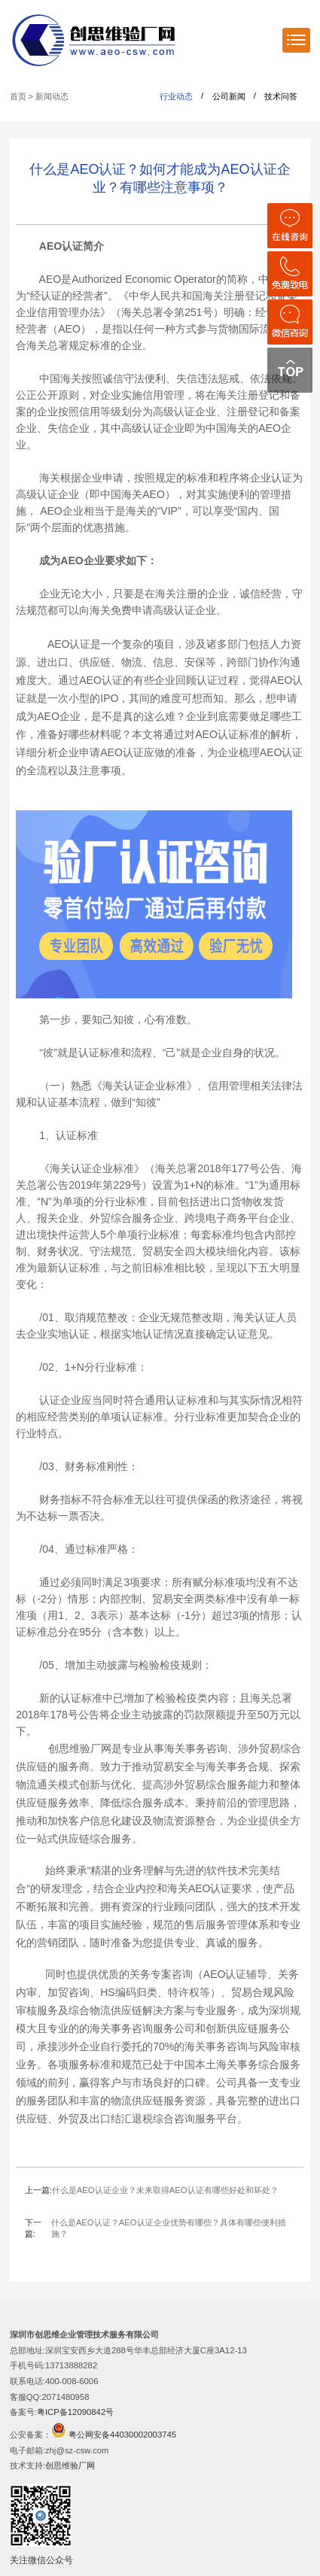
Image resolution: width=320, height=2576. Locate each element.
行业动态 (176, 96)
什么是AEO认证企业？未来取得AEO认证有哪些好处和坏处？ (165, 2190)
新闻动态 (52, 96)
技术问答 (280, 96)
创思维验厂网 (70, 2465)
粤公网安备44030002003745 (122, 2434)
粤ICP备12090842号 (75, 2412)
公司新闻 (228, 96)
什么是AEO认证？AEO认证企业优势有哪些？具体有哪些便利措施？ (168, 2228)
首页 (18, 96)
